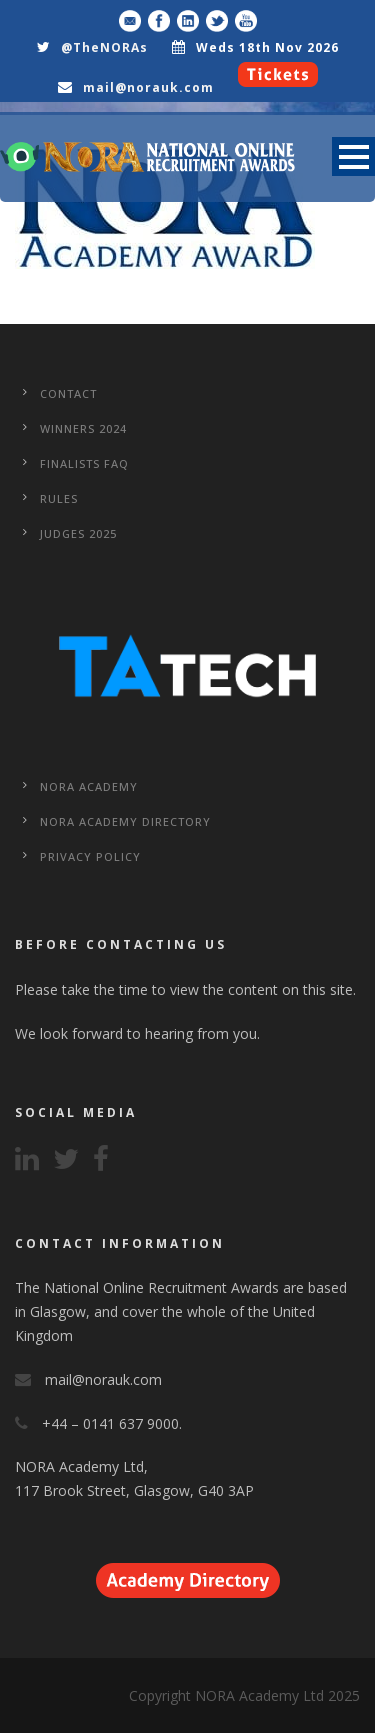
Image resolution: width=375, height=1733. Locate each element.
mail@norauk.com (148, 87)
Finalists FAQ (84, 463)
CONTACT (68, 393)
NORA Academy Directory (125, 821)
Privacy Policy (90, 856)
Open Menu (353, 156)
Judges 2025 (78, 533)
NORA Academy (89, 786)
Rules (59, 498)
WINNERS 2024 (83, 428)
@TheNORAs (104, 47)
